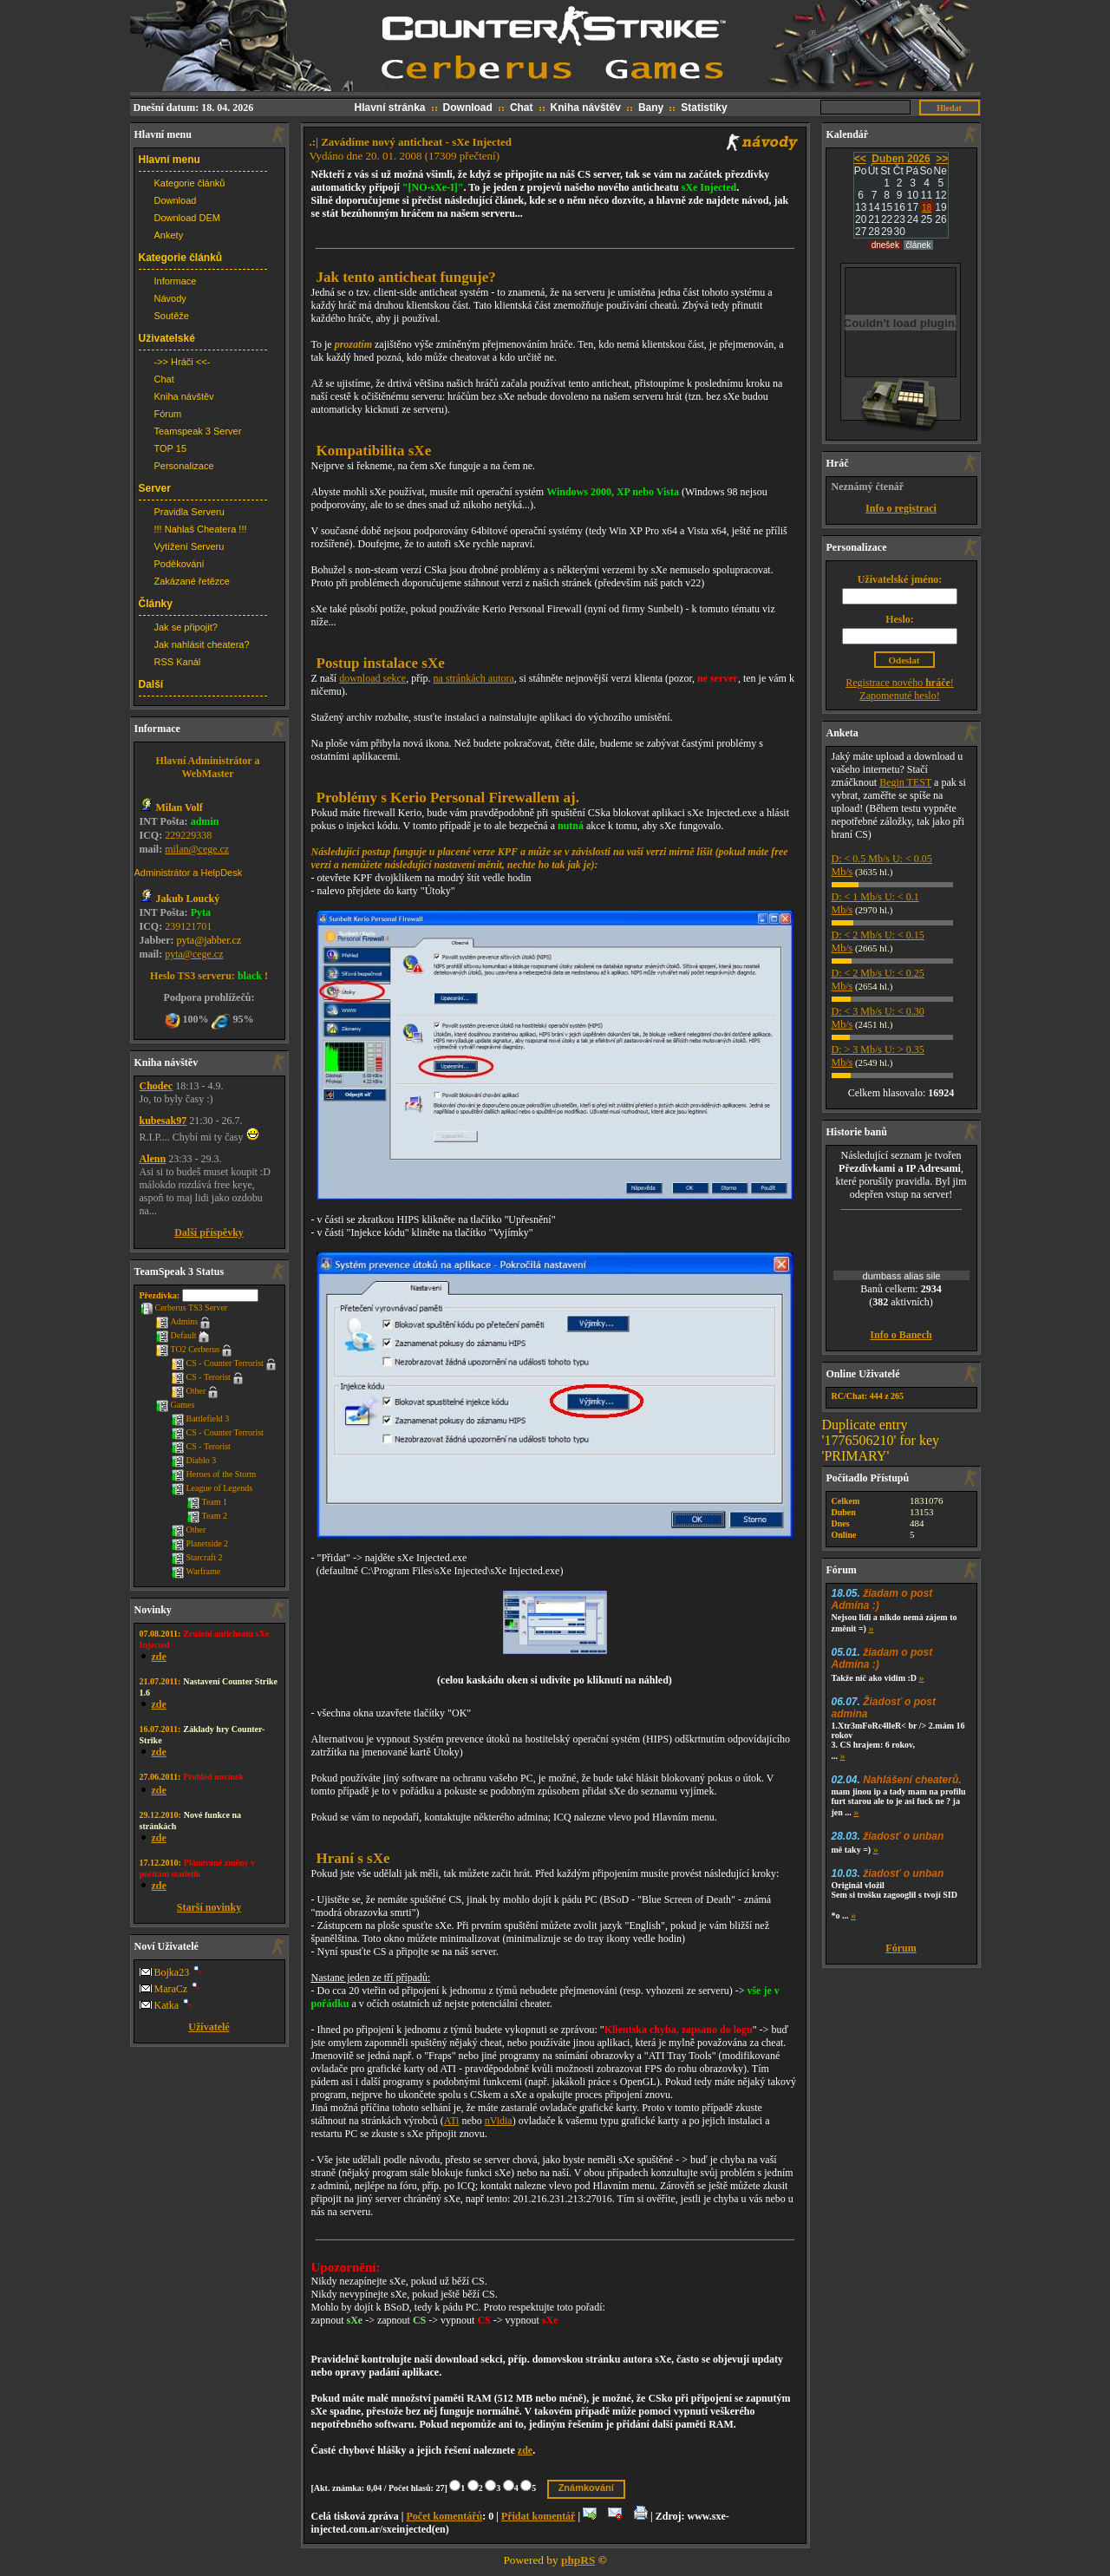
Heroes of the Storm (214, 1474)
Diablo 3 (194, 1460)
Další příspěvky (209, 1232)
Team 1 (207, 1502)
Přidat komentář (538, 2516)
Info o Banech (900, 1335)
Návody (170, 298)
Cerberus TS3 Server (184, 1307)
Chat (521, 107)
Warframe (196, 1571)
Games (175, 1404)
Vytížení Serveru (189, 546)
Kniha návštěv (586, 107)
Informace (175, 281)
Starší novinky (209, 1907)
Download (468, 107)
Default (176, 1335)
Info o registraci (901, 508)
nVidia (499, 2121)
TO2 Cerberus (187, 1349)
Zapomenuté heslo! (899, 696)
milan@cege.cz (197, 849)
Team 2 (207, 1515)
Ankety (169, 235)
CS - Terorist (201, 1377)
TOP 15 (170, 448)
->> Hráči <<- (182, 361)
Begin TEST (905, 782)
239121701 (188, 926)
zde (525, 2450)
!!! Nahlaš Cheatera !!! (200, 529)
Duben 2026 (901, 159)
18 (926, 207)
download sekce (372, 678)
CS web (555, 47)
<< (860, 159)
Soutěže (171, 316)
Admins (177, 1321)
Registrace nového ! (900, 683)
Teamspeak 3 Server (198, 431)
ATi (452, 2121)
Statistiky (704, 107)
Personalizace (184, 466)
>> (942, 159)
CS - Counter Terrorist (217, 1363)
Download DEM (187, 217)
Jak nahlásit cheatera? (202, 644)
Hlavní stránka (390, 107)
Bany (650, 107)
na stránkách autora (474, 678)
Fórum (168, 414)
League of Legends (212, 1488)
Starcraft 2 (197, 1557)
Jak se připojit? (186, 627)
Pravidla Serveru (189, 512)
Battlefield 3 (200, 1418)
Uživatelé (208, 2027)
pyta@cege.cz (194, 954)
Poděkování (179, 564)
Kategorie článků (189, 183)
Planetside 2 (200, 1543)
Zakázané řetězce (192, 581)
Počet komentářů (444, 2516)
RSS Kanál (177, 662)
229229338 (188, 835)
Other (188, 1391)
